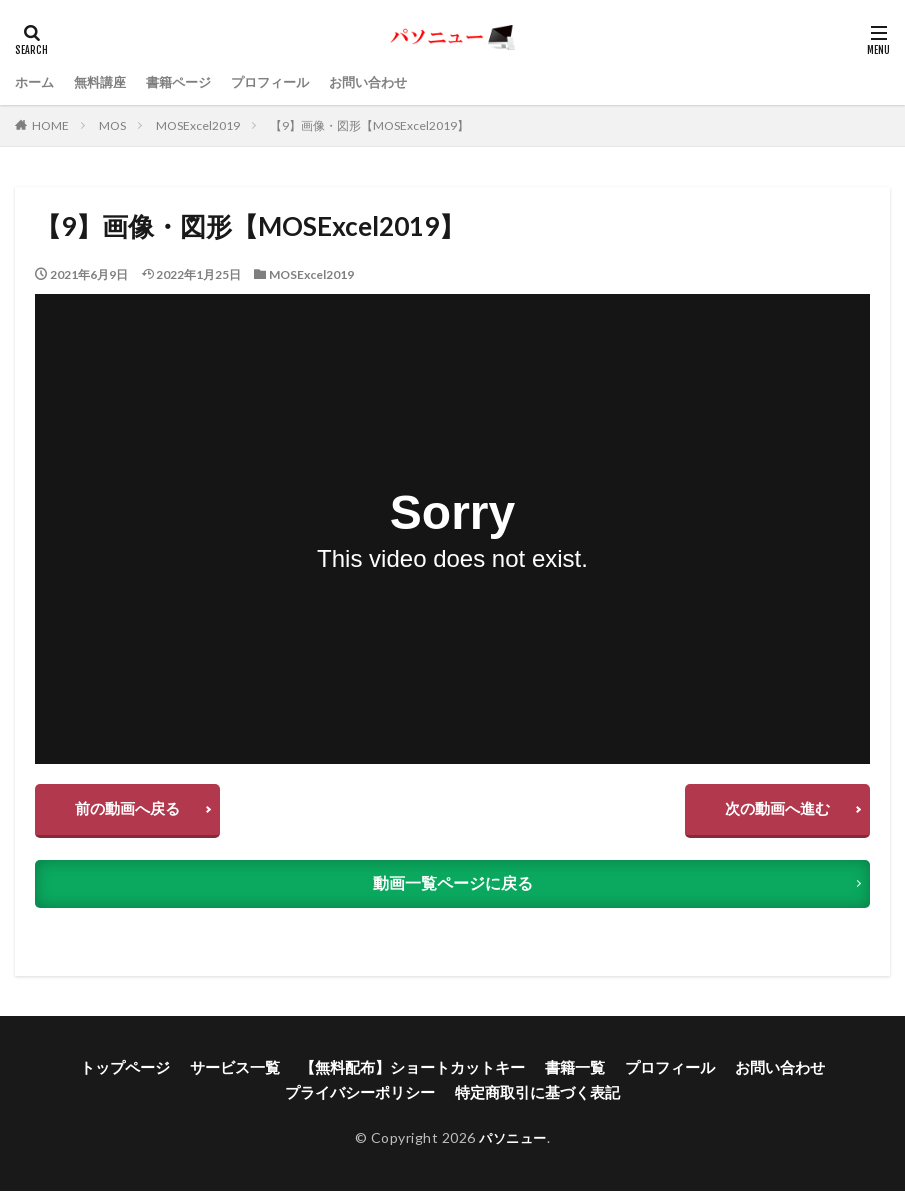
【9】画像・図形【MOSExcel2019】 (369, 125)
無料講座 (105, 81)
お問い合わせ (389, 81)
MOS (112, 125)
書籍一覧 (568, 1072)
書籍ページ (188, 81)
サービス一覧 (248, 1072)
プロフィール (285, 81)
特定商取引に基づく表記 (533, 1095)
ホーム (36, 81)
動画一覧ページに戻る (453, 890)
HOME (50, 125)
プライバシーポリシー (366, 1095)
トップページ (144, 1072)
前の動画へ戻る (134, 812)
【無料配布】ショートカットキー (415, 1072)
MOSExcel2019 (198, 125)
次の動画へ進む (771, 812)
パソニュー (513, 1139)
